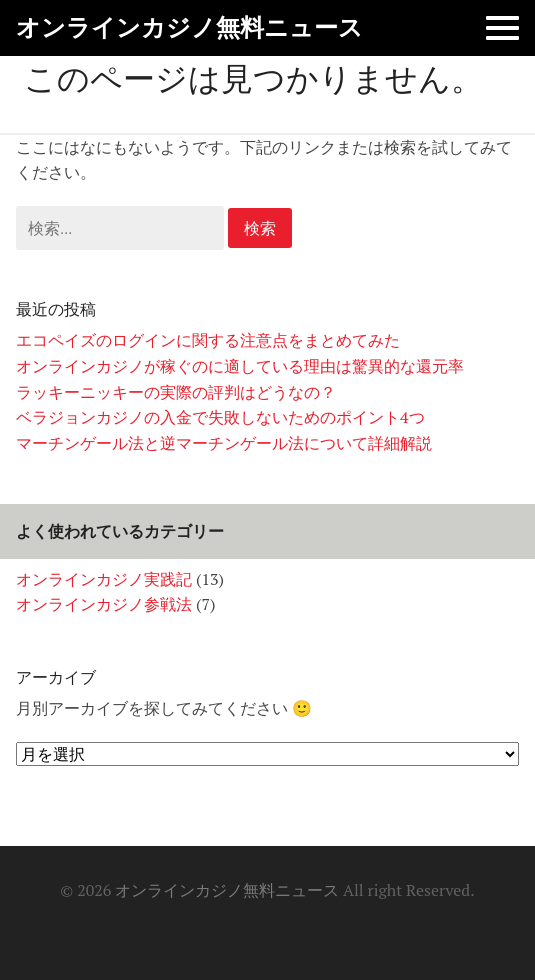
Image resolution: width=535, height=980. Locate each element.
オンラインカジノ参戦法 (104, 604)
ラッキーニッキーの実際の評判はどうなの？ (176, 392)
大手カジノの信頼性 (296, 929)
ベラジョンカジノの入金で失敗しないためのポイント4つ (220, 417)
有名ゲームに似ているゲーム (334, 929)
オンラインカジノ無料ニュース (189, 27)
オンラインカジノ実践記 (104, 579)
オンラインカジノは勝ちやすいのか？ (258, 929)
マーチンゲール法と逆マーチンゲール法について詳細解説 (224, 443)
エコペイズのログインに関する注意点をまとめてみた (208, 340)
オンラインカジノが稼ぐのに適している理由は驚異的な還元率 (240, 366)
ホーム (182, 929)
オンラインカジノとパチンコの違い (220, 929)
